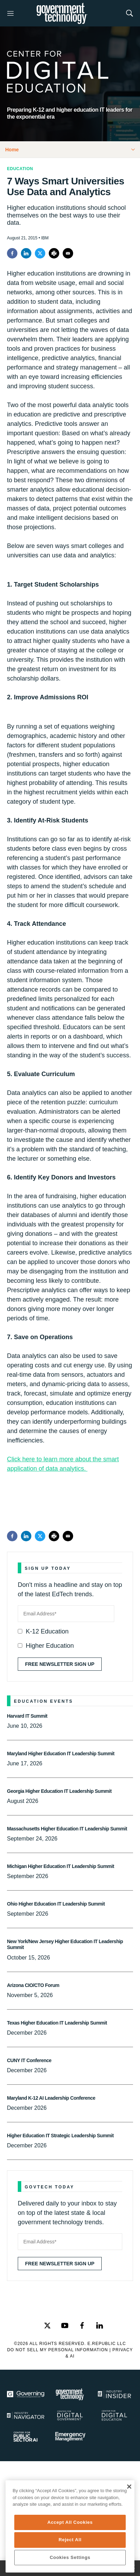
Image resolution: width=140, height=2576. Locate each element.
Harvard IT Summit (27, 1716)
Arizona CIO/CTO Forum (33, 1985)
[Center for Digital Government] (69, 2415)
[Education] (114, 2415)
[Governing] (25, 2394)
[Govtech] (69, 2394)
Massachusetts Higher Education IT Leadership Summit (67, 1828)
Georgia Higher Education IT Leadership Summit (59, 1791)
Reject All (70, 2539)
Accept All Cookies (70, 2522)
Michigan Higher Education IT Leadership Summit (60, 1866)
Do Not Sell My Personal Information (57, 2349)
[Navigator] (25, 2415)
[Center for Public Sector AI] (25, 2437)
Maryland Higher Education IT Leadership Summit (60, 1753)
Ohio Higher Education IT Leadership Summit (56, 1904)
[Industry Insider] (114, 2394)
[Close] (129, 2486)
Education (20, 168)
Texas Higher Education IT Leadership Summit (57, 2023)
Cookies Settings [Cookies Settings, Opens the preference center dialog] (70, 2557)
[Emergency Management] (69, 2437)
